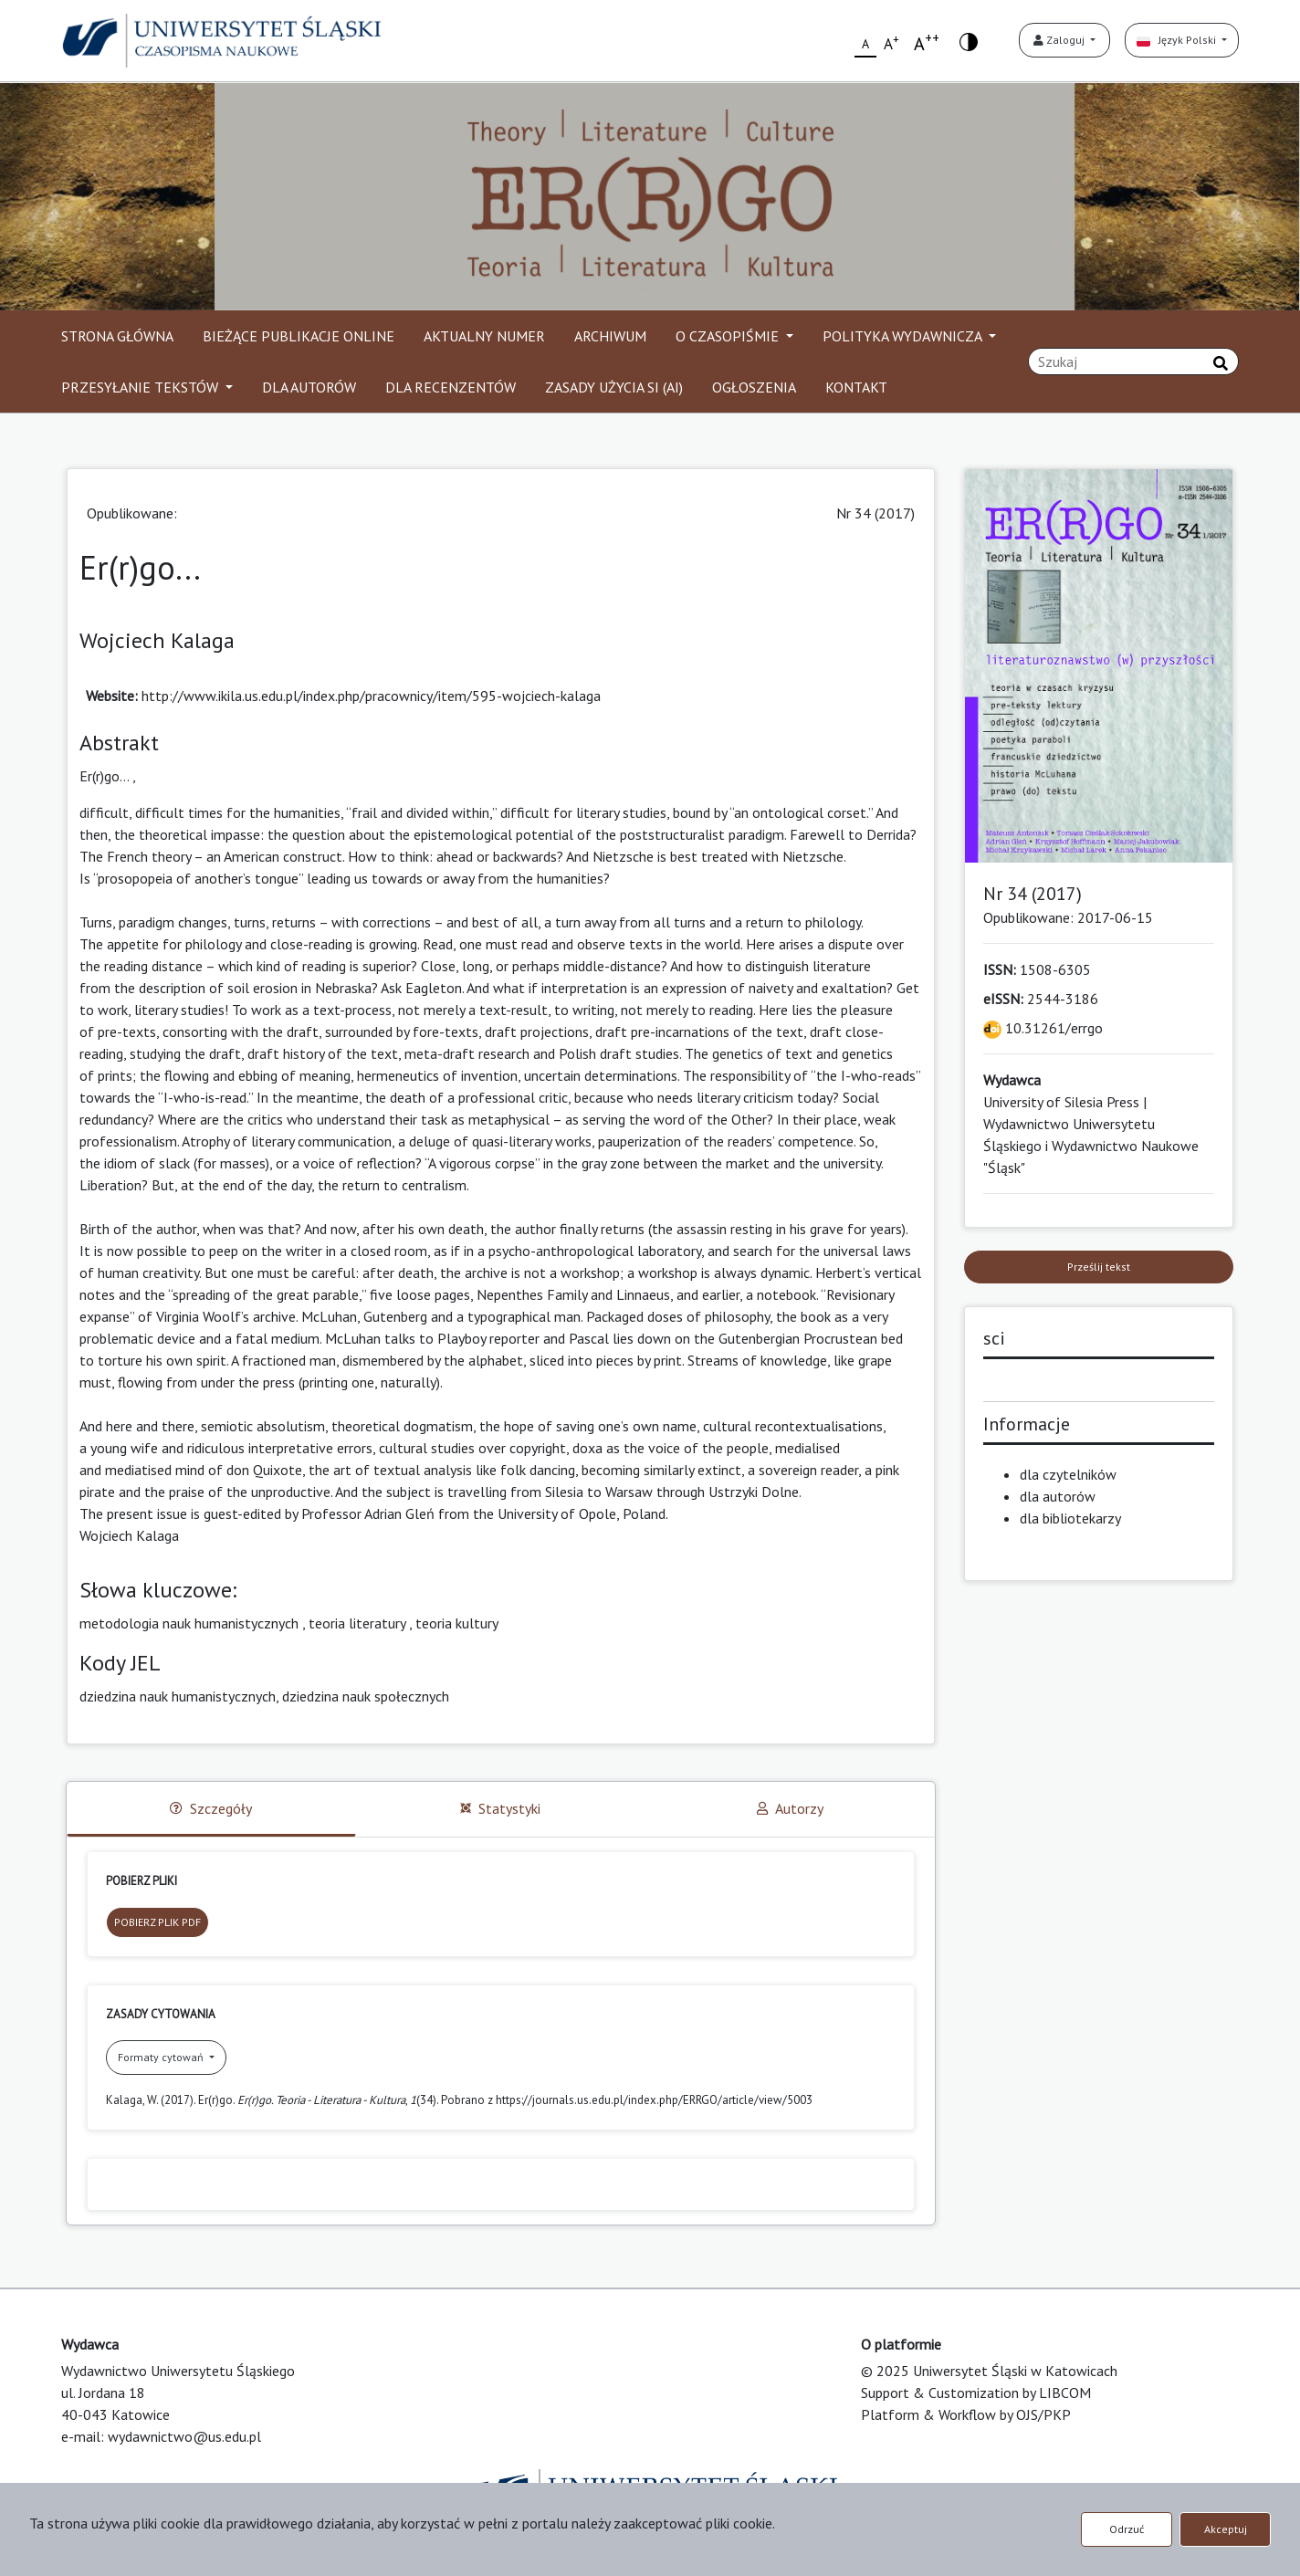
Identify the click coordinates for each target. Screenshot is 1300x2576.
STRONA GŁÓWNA (117, 336)
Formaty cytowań (162, 2057)
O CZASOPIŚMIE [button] (729, 336)
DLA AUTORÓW (309, 387)
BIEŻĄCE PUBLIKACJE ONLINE (298, 336)
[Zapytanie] (1133, 361)
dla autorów (1058, 1496)
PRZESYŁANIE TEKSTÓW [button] (141, 387)
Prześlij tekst (1098, 1266)
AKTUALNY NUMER (484, 336)
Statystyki (500, 1808)
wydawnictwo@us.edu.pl (184, 2436)
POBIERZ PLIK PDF (157, 1922)
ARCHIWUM (610, 336)
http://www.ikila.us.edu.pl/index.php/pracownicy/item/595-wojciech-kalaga (371, 695)
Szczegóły (211, 1808)
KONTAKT (856, 387)
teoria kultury (456, 1623)
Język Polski (1178, 40)
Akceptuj (1225, 2529)
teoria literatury (357, 1623)
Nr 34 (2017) (875, 513)
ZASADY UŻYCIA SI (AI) (614, 387)
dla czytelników (1068, 1474)
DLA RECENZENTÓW (450, 387)
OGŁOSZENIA (754, 387)
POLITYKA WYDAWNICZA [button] (904, 336)
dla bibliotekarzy (1070, 1518)
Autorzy (790, 1808)
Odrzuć (1126, 2529)
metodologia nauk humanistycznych (189, 1623)
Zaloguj (1060, 40)
